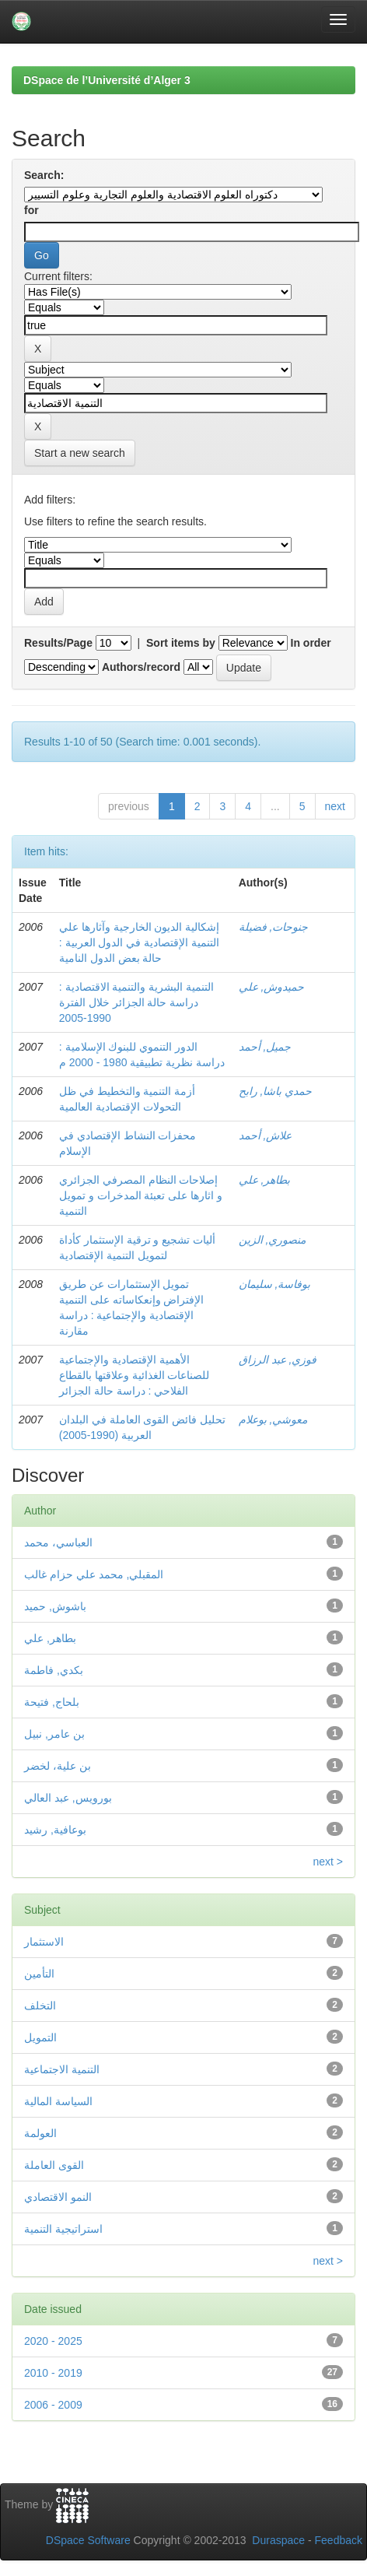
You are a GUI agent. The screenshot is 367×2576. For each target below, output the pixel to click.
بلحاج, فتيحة (51, 1702)
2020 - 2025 (53, 2341)
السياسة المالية (58, 2101)
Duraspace (278, 2540)
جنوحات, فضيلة (274, 927)
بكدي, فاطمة (53, 1670)
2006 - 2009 (53, 2405)
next (335, 806)
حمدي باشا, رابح (276, 1091)
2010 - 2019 (53, 2373)
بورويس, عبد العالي (68, 1798)
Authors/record (141, 667)
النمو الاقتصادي (58, 2197)
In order (311, 643)
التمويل (40, 2037)
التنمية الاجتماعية (62, 2069)
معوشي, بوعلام (273, 1419)
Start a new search (79, 453)
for (31, 210)
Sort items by (180, 643)
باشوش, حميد (55, 1606)
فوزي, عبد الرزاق (278, 1359)
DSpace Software (88, 2540)
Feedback (338, 2540)
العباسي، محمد (58, 1542)
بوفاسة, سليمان (275, 1284)
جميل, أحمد (265, 1047)
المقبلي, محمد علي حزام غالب (93, 1574)
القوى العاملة (54, 2165)
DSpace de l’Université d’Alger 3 (106, 80)
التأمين (39, 1973)
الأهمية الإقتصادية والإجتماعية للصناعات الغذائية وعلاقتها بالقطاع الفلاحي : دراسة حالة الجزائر (134, 1375)
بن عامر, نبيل (54, 1734)
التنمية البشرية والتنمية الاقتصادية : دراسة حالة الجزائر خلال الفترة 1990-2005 (136, 1002)
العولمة (40, 2133)
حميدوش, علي (272, 987)
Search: (44, 175)
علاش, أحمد (265, 1135)
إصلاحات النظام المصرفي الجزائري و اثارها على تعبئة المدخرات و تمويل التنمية (140, 1195)
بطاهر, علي (265, 1180)
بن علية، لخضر (57, 1766)
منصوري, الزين (272, 1240)
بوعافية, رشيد (55, 1829)
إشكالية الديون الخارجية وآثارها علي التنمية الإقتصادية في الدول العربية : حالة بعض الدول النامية (139, 942)
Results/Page (58, 643)
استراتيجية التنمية (63, 2229)
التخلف (40, 2005)
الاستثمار (44, 1942)
